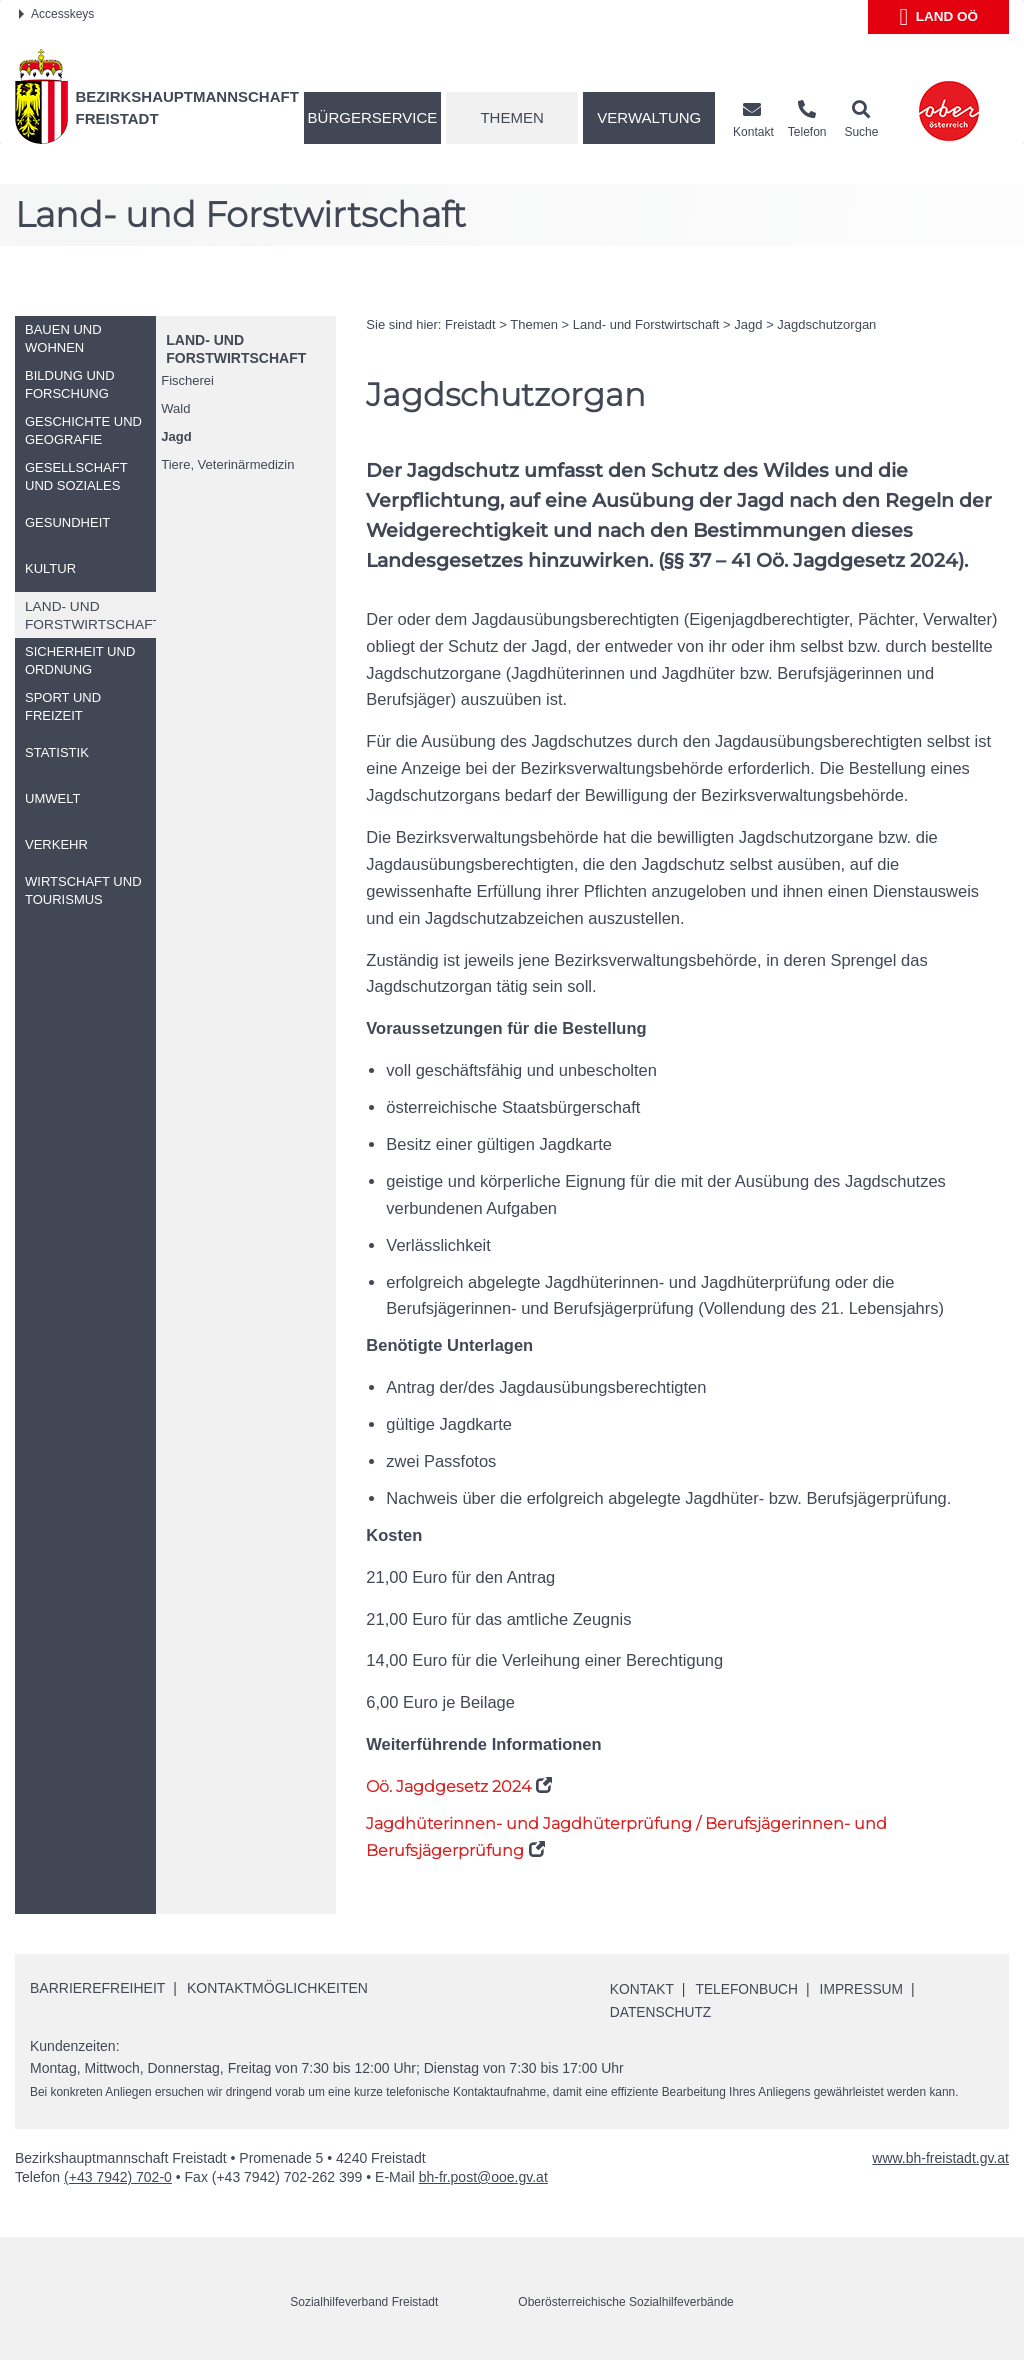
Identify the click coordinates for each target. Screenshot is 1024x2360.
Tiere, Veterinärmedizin (227, 464)
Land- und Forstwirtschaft (646, 324)
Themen (511, 117)
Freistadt (470, 324)
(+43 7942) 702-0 (118, 2176)
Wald (175, 408)
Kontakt (642, 1989)
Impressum (864, 1989)
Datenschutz (661, 2012)
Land (938, 17)
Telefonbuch (749, 1989)
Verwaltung (649, 117)
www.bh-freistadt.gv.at (940, 2157)
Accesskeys (56, 14)
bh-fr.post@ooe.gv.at (483, 2176)
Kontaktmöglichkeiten (277, 1988)
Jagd (176, 436)
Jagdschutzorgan (826, 324)
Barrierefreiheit (97, 1988)
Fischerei (187, 380)
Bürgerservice (373, 117)
